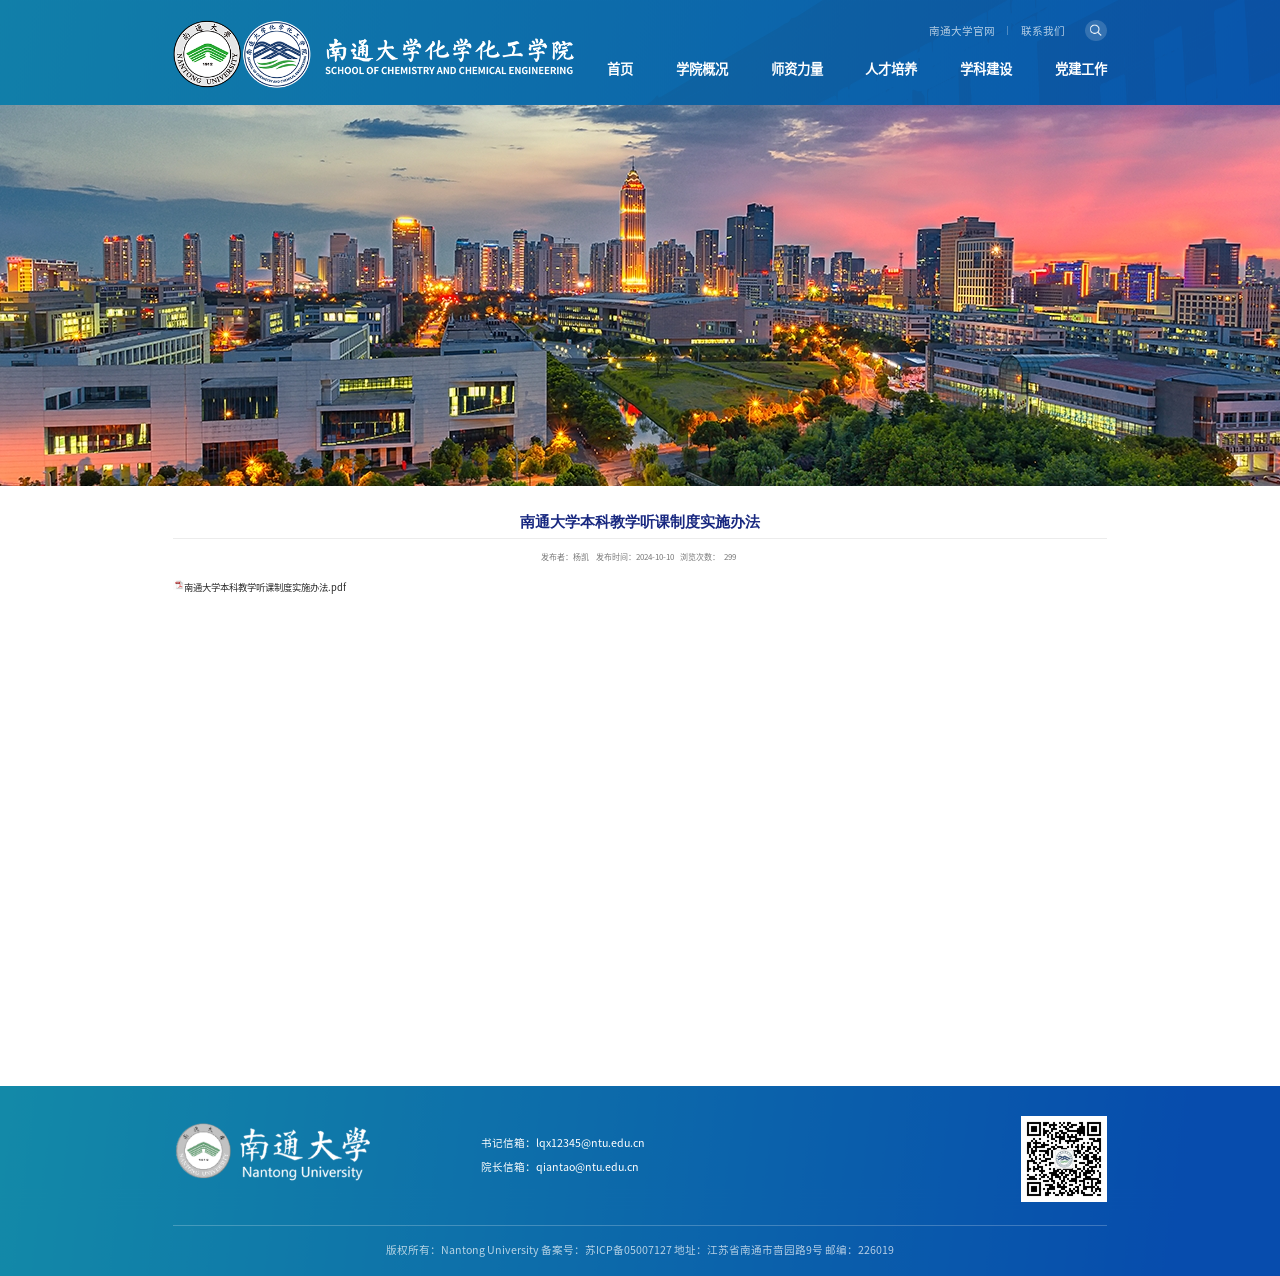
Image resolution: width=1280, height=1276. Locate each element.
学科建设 (986, 69)
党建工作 (1081, 69)
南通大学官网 (962, 31)
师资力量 (797, 69)
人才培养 (891, 69)
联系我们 (1043, 31)
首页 (620, 69)
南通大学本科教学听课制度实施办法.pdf (265, 587)
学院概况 (702, 69)
